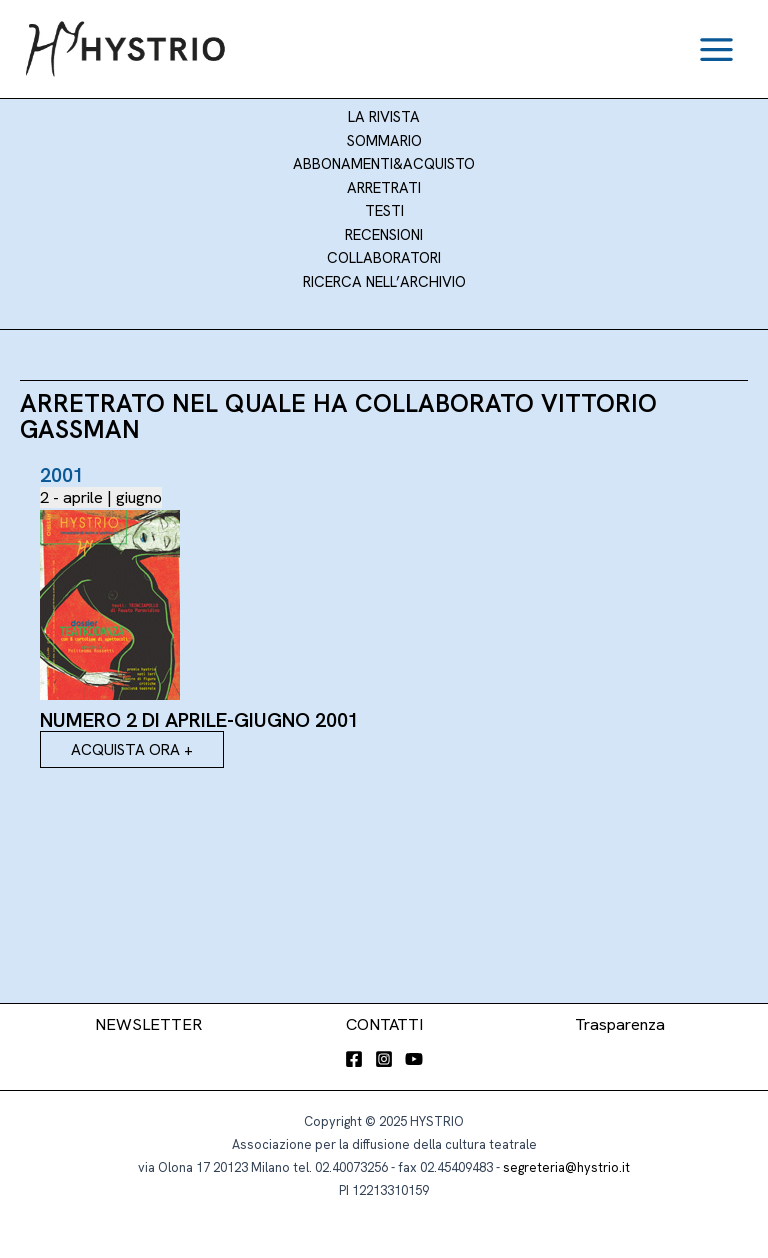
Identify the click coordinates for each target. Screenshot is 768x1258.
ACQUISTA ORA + (132, 749)
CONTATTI (384, 1024)
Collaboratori (384, 258)
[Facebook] (354, 1059)
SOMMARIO (384, 141)
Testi (384, 211)
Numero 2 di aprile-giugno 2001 (199, 720)
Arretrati (384, 188)
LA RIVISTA (384, 117)
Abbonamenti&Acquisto (384, 164)
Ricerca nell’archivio (384, 282)
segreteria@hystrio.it (566, 1167)
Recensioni (384, 235)
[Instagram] (384, 1059)
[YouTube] (414, 1059)
